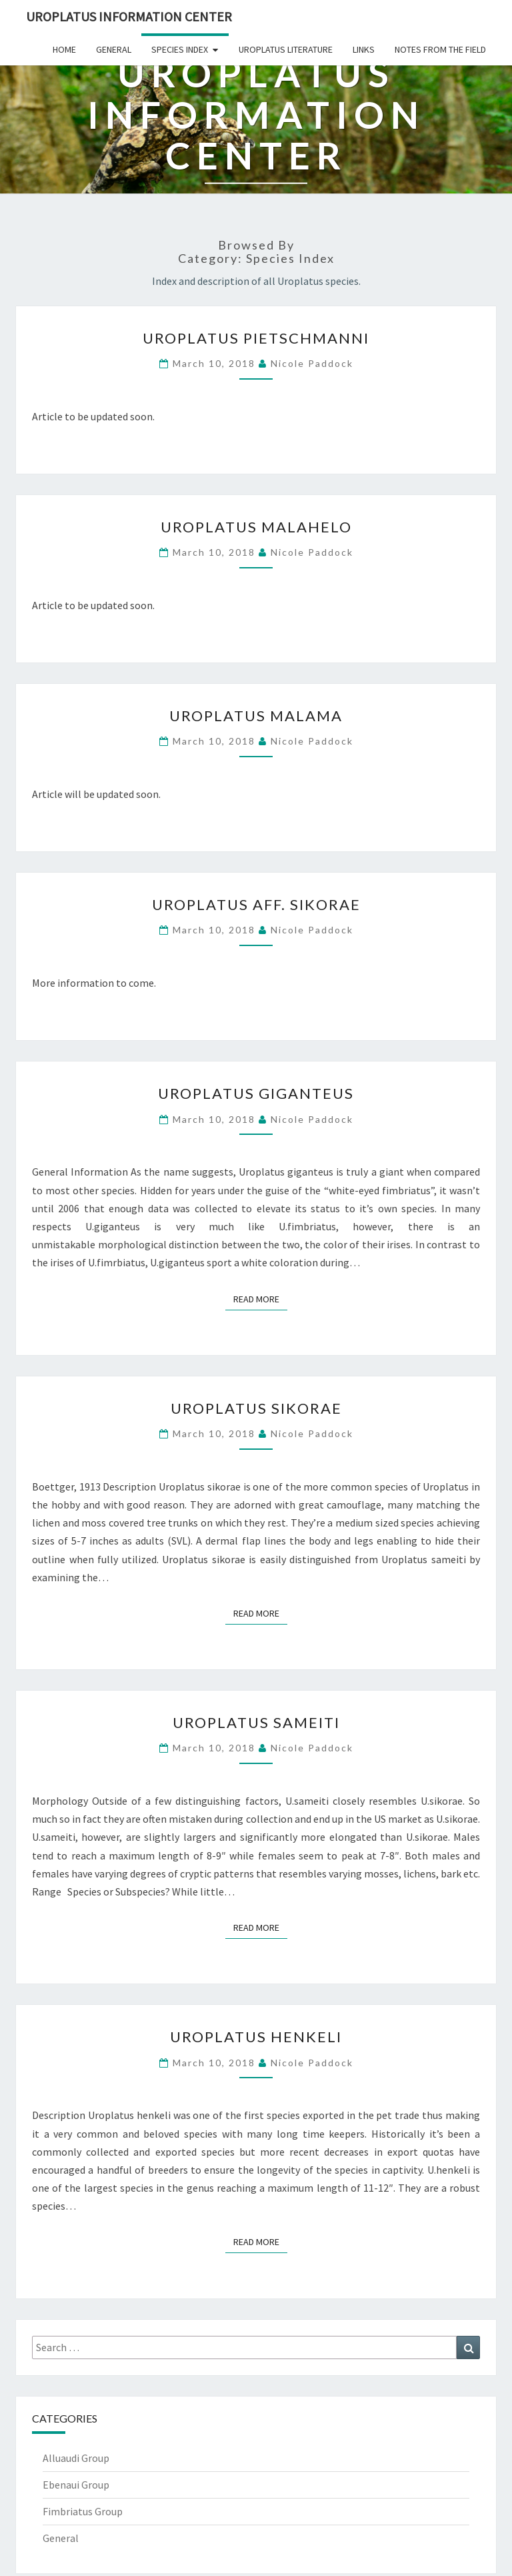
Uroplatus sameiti (256, 1722)
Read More (260, 1298)
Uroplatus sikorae (256, 1408)
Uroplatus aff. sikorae (256, 904)
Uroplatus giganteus (256, 1093)
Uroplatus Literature (286, 49)
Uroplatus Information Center (129, 16)
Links (364, 49)
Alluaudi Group (76, 2458)
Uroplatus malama (256, 716)
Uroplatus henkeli (256, 2037)
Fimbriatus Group (83, 2511)
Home (64, 49)
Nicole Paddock (312, 363)
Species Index (179, 49)
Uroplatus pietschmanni (256, 338)
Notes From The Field (440, 49)
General (113, 49)
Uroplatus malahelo (256, 527)
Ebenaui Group (76, 2484)
